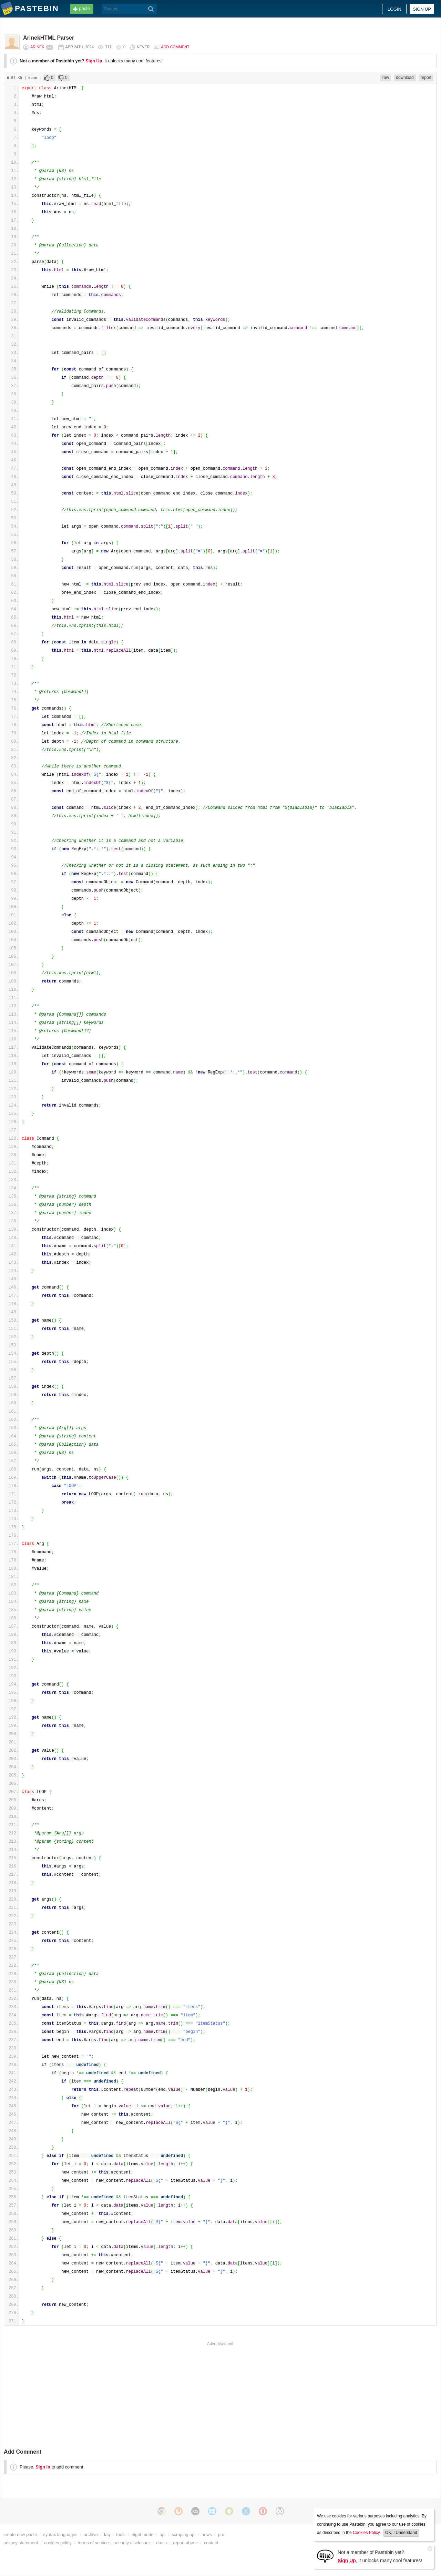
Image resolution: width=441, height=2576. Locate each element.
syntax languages (60, 2534)
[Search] (151, 9)
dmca (161, 2542)
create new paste (20, 2534)
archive (91, 2534)
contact (211, 2542)
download (404, 77)
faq (107, 2534)
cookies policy (58, 2542)
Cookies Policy (366, 2532)
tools (120, 2534)
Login (394, 9)
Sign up (422, 9)
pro (221, 2534)
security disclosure (132, 2542)
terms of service (93, 2542)
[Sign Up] (325, 2556)
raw (385, 77)
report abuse (185, 2542)
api (162, 2534)
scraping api (183, 2534)
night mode (142, 2534)
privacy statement (20, 2542)
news (207, 2534)
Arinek (37, 47)
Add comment (175, 47)
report (426, 77)
